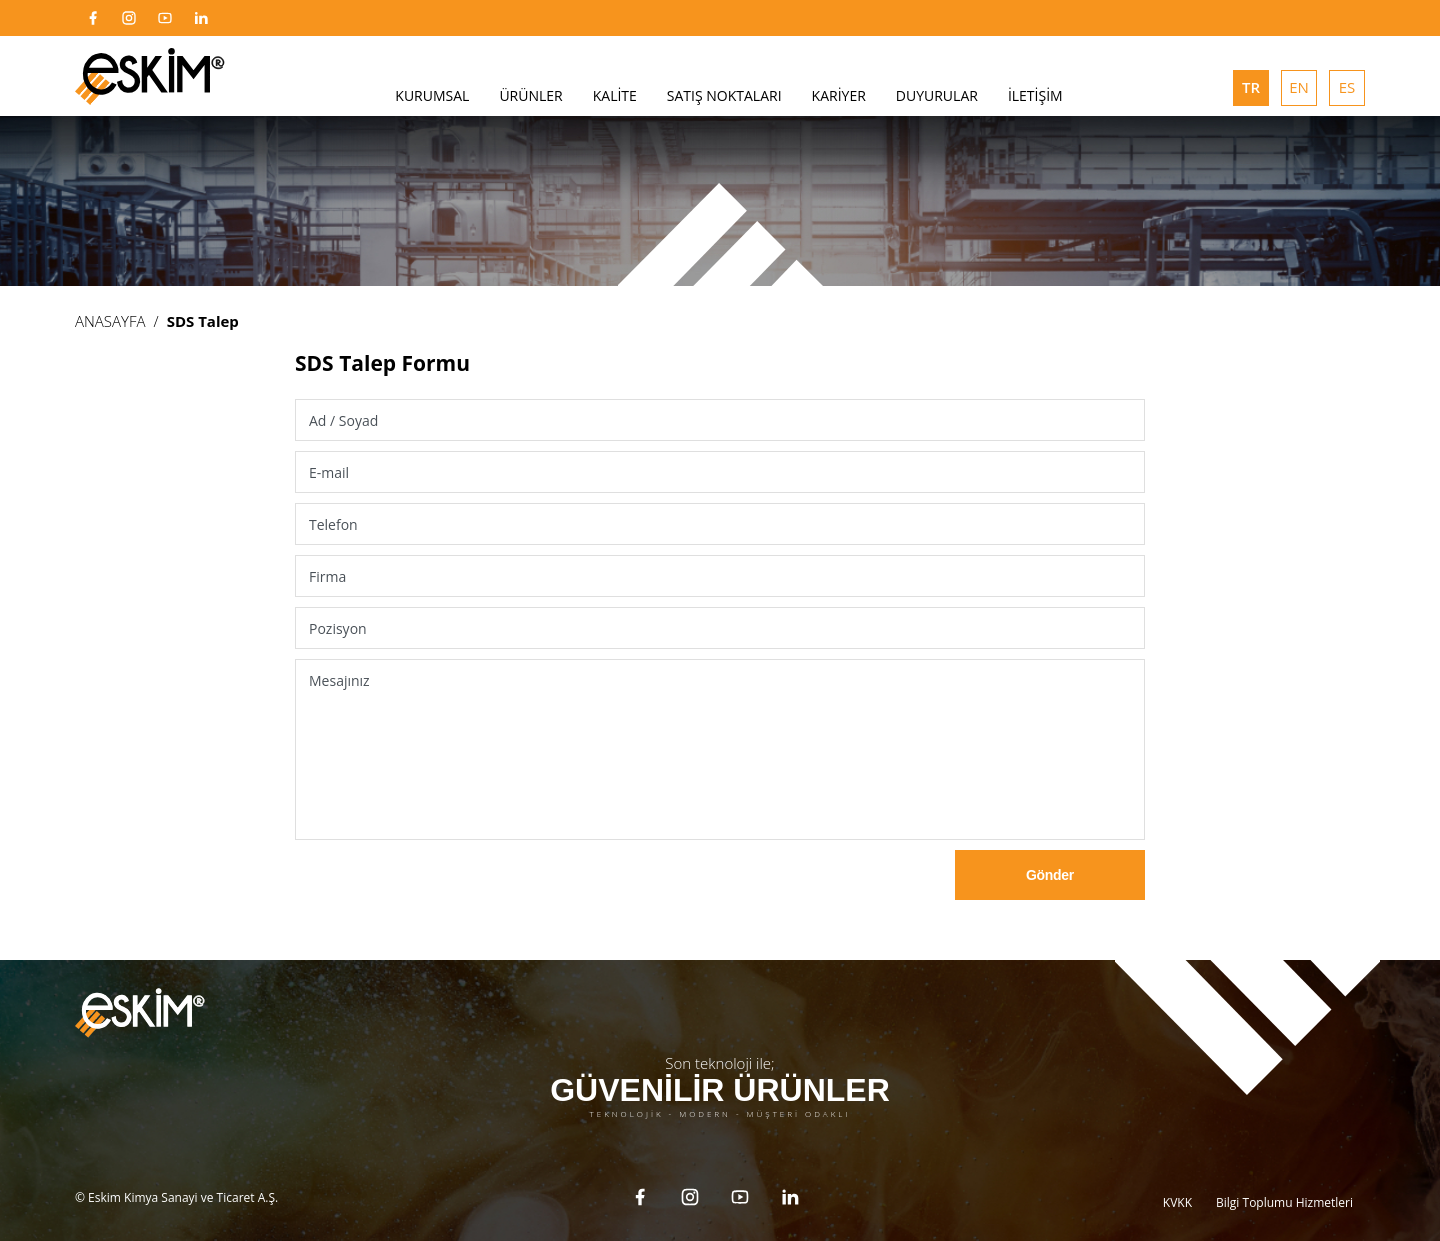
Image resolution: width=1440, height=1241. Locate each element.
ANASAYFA (110, 321)
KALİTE (615, 95)
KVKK (1177, 1184)
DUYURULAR (937, 95)
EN (1299, 87)
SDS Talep (203, 321)
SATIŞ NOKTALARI (724, 95)
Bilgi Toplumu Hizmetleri (1284, 1184)
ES (1347, 87)
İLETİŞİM (1035, 95)
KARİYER (839, 95)
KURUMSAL (432, 95)
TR (1251, 87)
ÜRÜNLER (530, 95)
